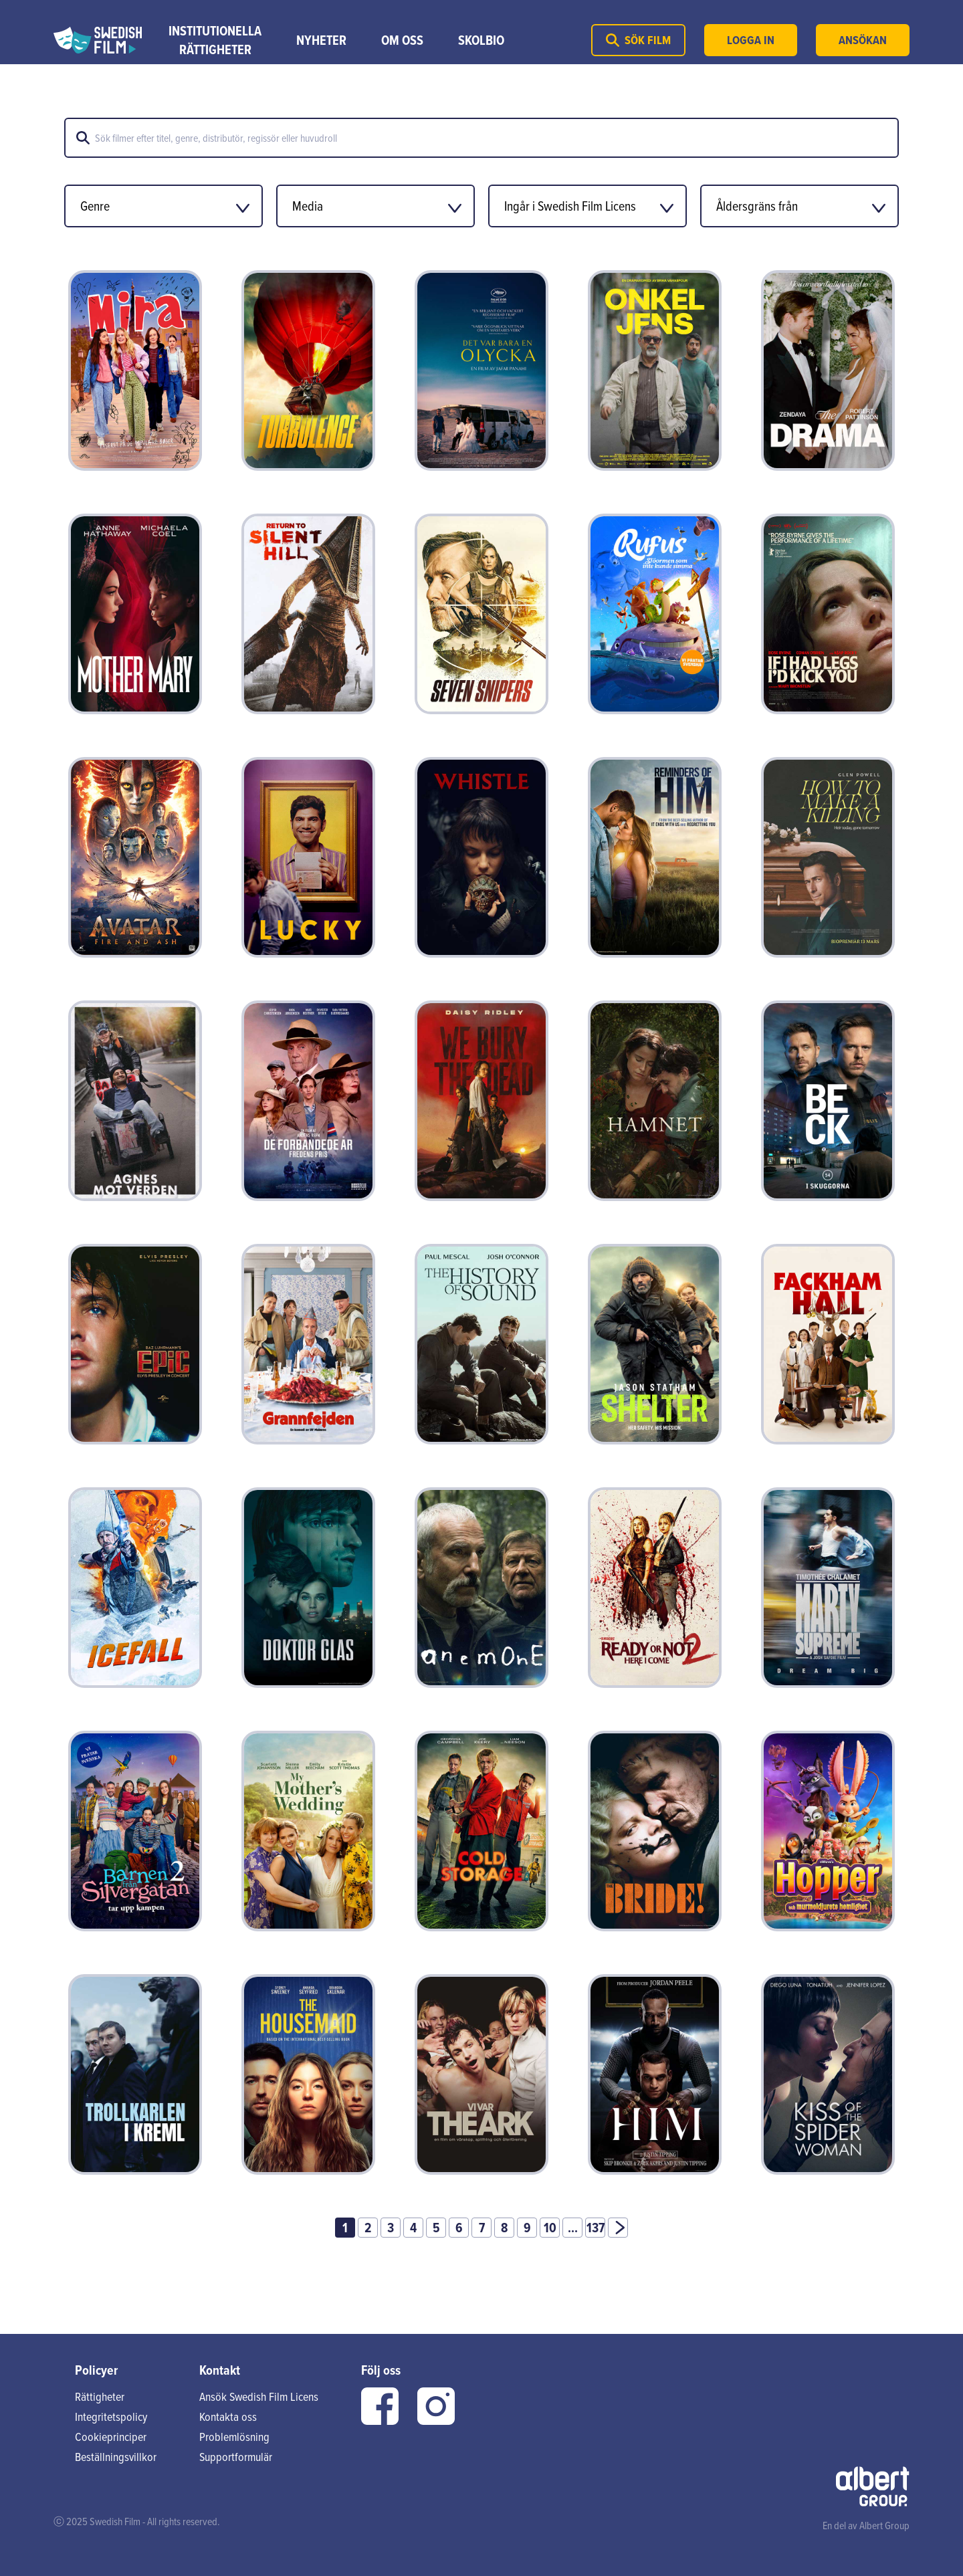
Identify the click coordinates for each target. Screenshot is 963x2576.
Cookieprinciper (110, 2436)
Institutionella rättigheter (215, 40)
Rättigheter (99, 2396)
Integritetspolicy (111, 2416)
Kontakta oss (228, 2416)
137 (595, 2228)
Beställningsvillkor (115, 2456)
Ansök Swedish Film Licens (258, 2396)
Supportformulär (235, 2456)
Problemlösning (234, 2436)
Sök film (638, 40)
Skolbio (481, 40)
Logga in (750, 40)
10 (550, 2228)
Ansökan (863, 40)
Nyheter (321, 40)
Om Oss (402, 40)
